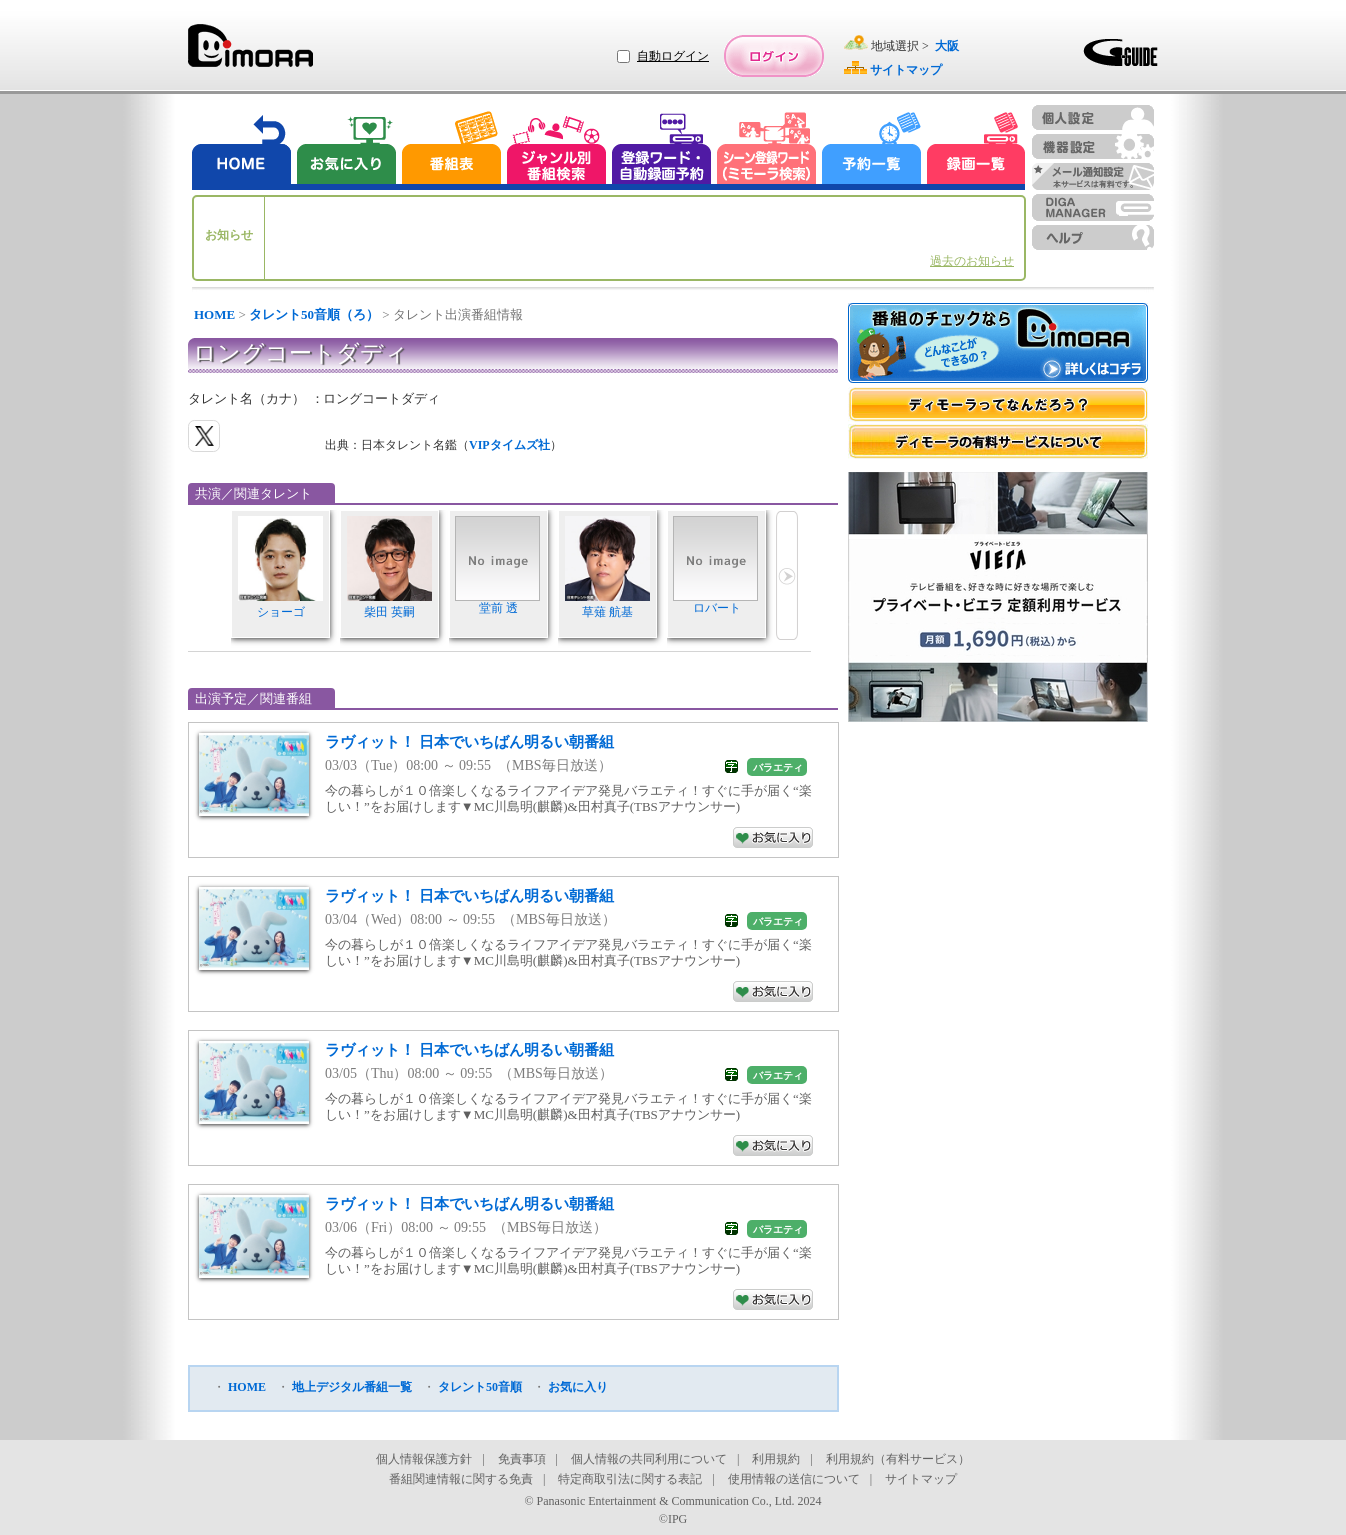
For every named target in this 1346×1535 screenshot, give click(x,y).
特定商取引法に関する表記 (630, 1479)
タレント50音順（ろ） (314, 314)
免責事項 (522, 1459)
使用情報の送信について (794, 1479)
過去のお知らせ (972, 261)
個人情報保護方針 (424, 1459)
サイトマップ (921, 1479)
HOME (214, 314)
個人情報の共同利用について (649, 1459)
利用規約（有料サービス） (898, 1459)
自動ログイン (673, 56)
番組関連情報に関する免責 (461, 1479)
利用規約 (776, 1459)
